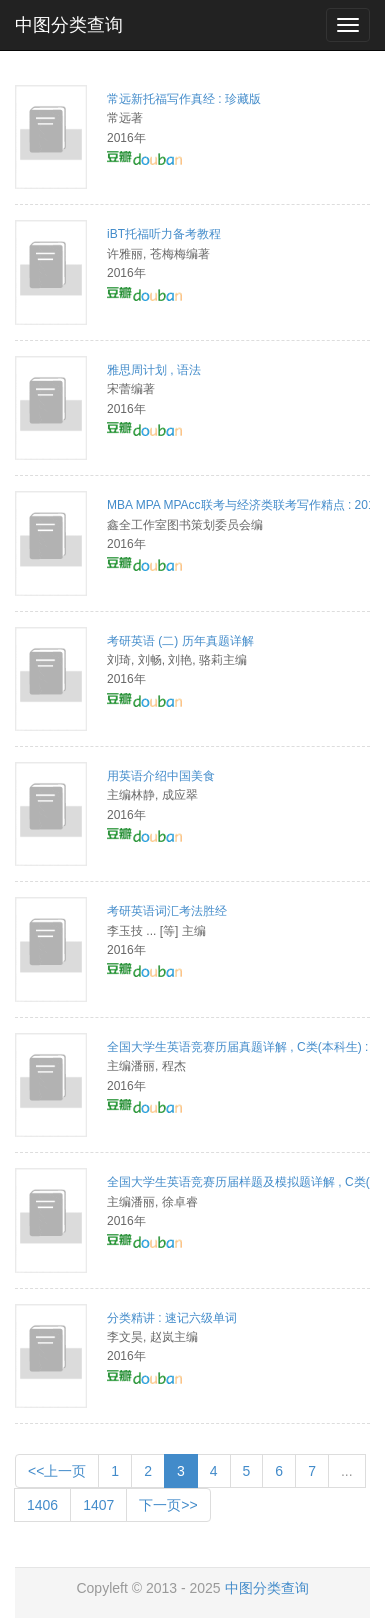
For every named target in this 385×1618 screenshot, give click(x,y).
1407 (98, 1505)
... (347, 1471)
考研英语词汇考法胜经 (167, 911)
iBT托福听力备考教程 (164, 234)
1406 (42, 1505)
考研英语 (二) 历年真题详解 (180, 641)
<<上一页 (57, 1471)
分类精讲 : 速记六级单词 (172, 1318)
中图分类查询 (69, 25)
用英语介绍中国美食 (161, 776)
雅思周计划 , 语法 (154, 370)
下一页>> (168, 1505)
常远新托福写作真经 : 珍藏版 (184, 99)
